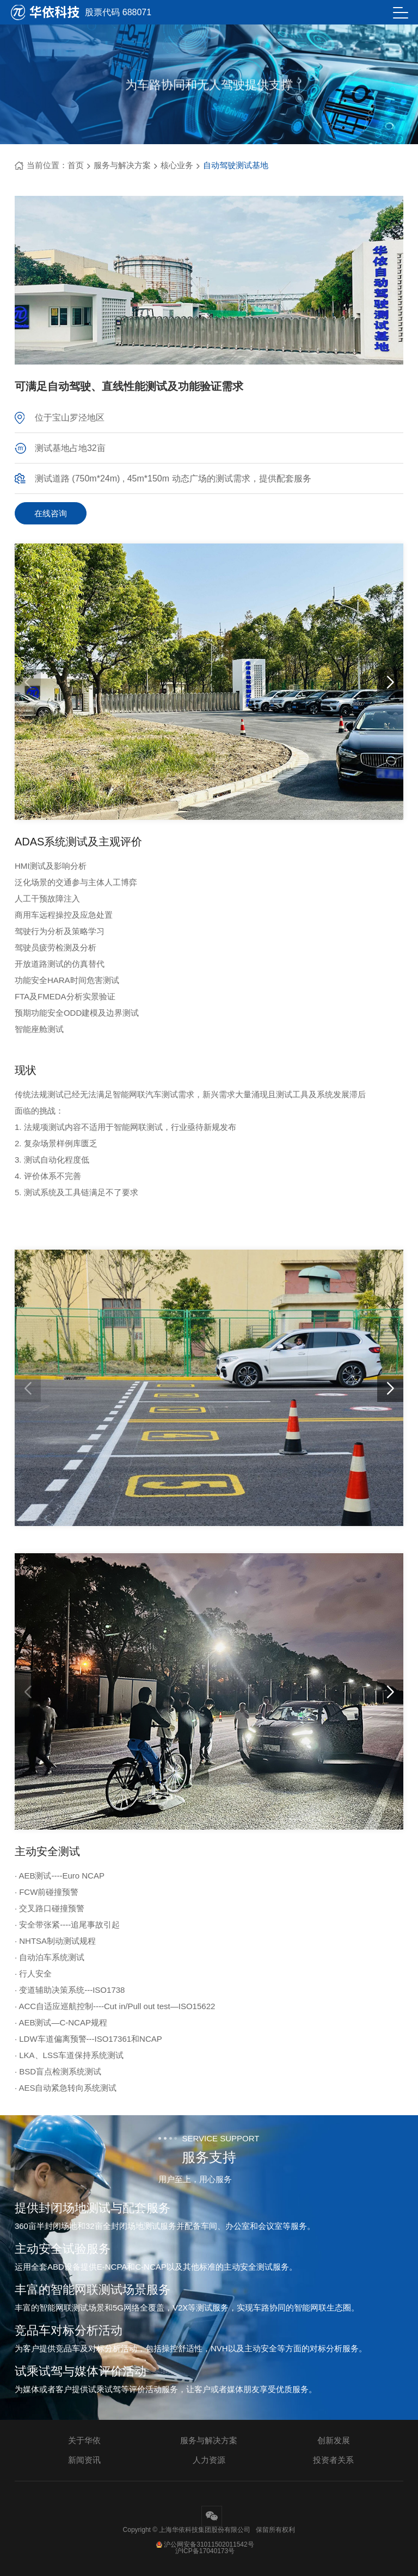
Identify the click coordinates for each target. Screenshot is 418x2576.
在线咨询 (50, 513)
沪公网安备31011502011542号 (205, 2544)
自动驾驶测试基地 (235, 165)
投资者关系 (333, 2459)
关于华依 (84, 2440)
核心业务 (177, 165)
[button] (390, 683)
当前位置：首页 (49, 165)
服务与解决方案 (122, 165)
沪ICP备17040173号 (205, 2551)
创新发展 (333, 2440)
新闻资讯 (84, 2459)
